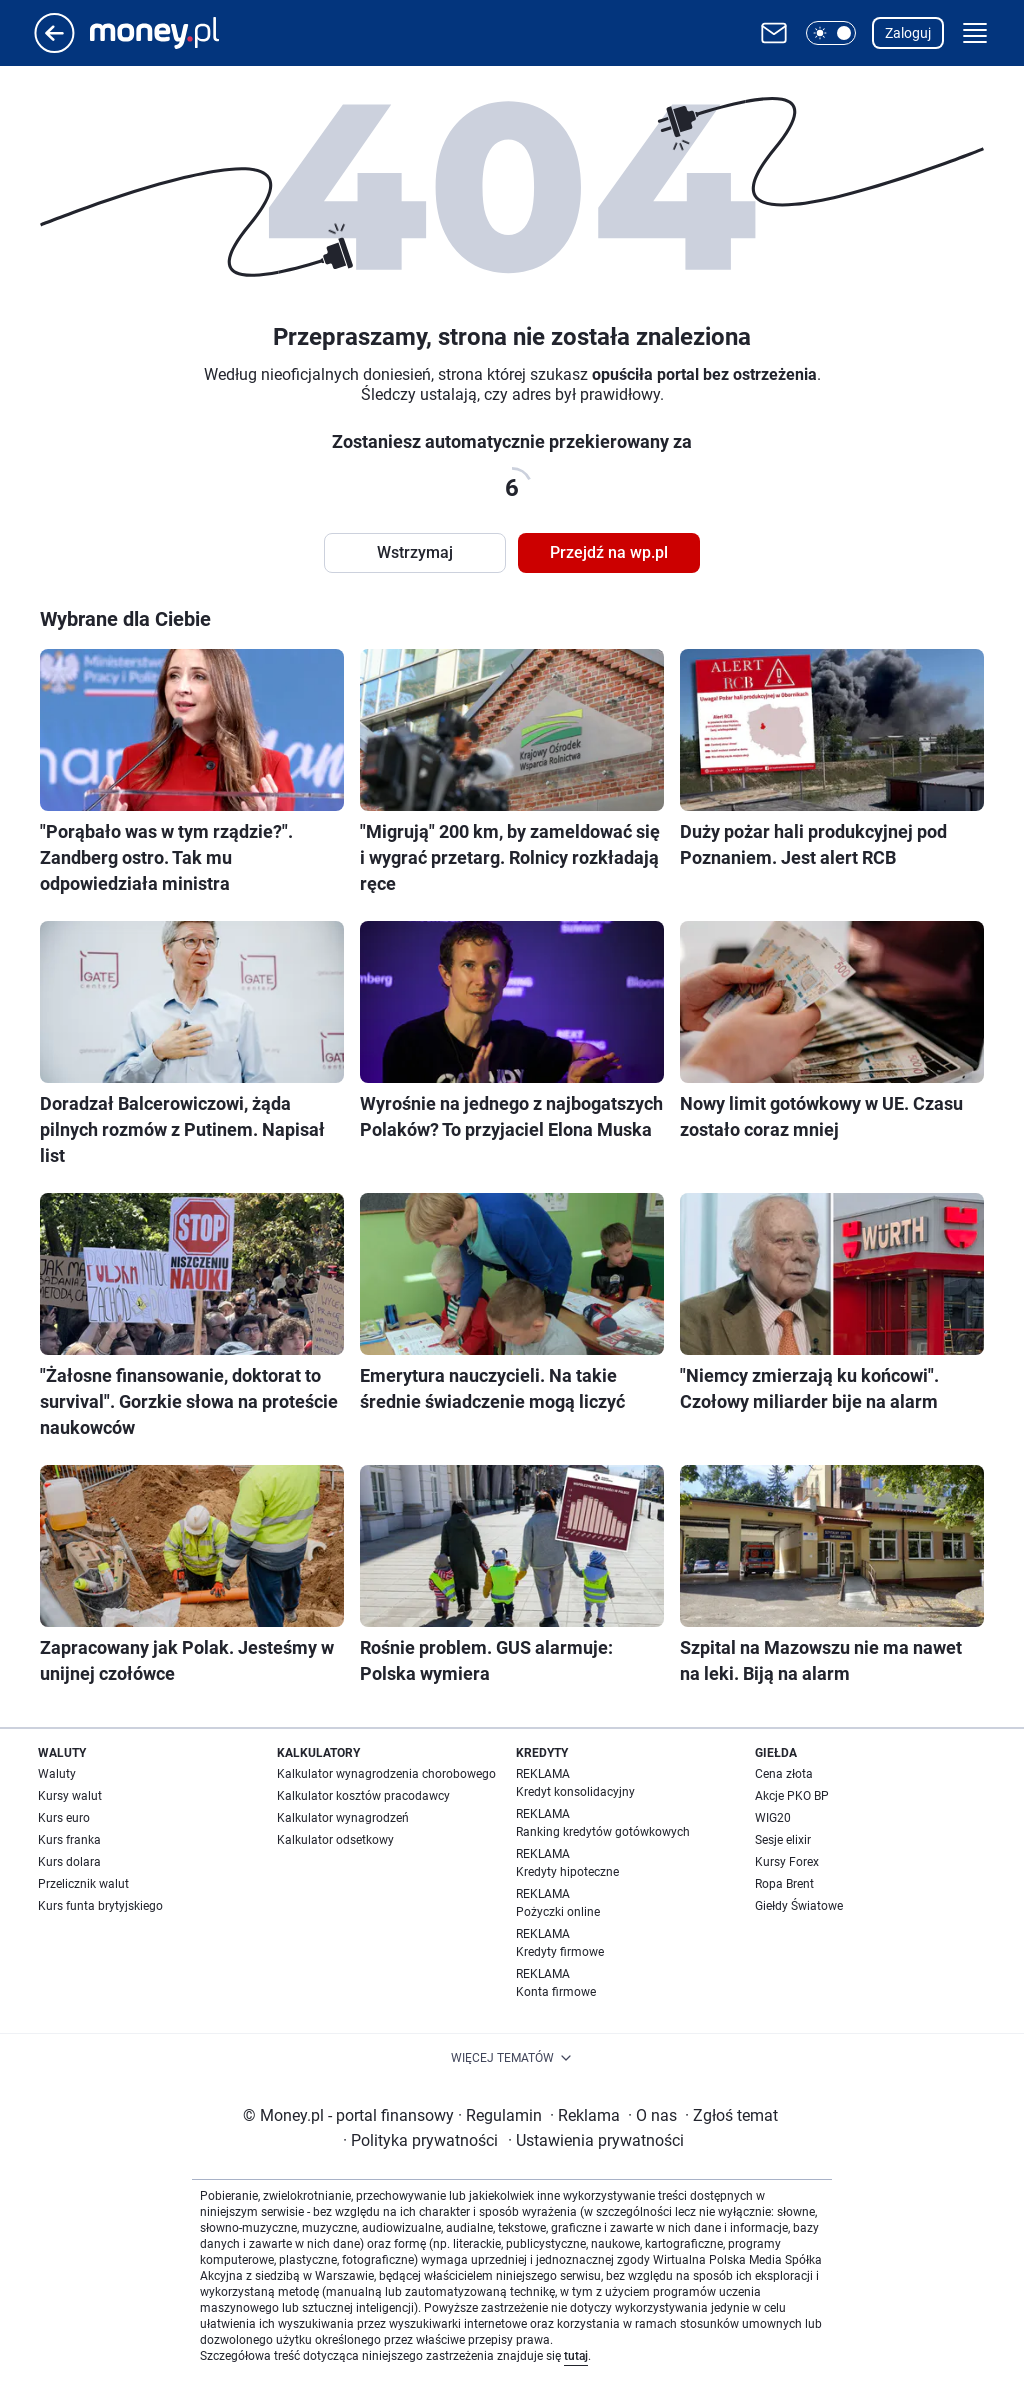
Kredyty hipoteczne (567, 1872)
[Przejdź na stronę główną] (54, 47)
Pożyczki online (558, 1912)
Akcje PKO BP (792, 1796)
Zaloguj (908, 33)
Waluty (57, 1774)
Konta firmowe (556, 1992)
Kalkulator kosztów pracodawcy (363, 1796)
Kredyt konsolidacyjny (575, 1792)
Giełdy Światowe (799, 1906)
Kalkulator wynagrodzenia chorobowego (386, 1774)
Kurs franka (69, 1840)
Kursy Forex (787, 1862)
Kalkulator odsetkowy (335, 1840)
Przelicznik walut (83, 1884)
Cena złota (784, 1774)
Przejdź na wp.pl (609, 552)
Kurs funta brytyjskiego (100, 1906)
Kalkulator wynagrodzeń (343, 1818)
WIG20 (773, 1818)
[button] (831, 33)
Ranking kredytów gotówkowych (603, 1832)
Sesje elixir (783, 1840)
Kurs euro (64, 1818)
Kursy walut (70, 1796)
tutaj (576, 2356)
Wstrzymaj (415, 552)
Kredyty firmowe (560, 1952)
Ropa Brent (784, 1884)
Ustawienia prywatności (596, 2140)
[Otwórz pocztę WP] (774, 33)
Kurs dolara (69, 1862)
